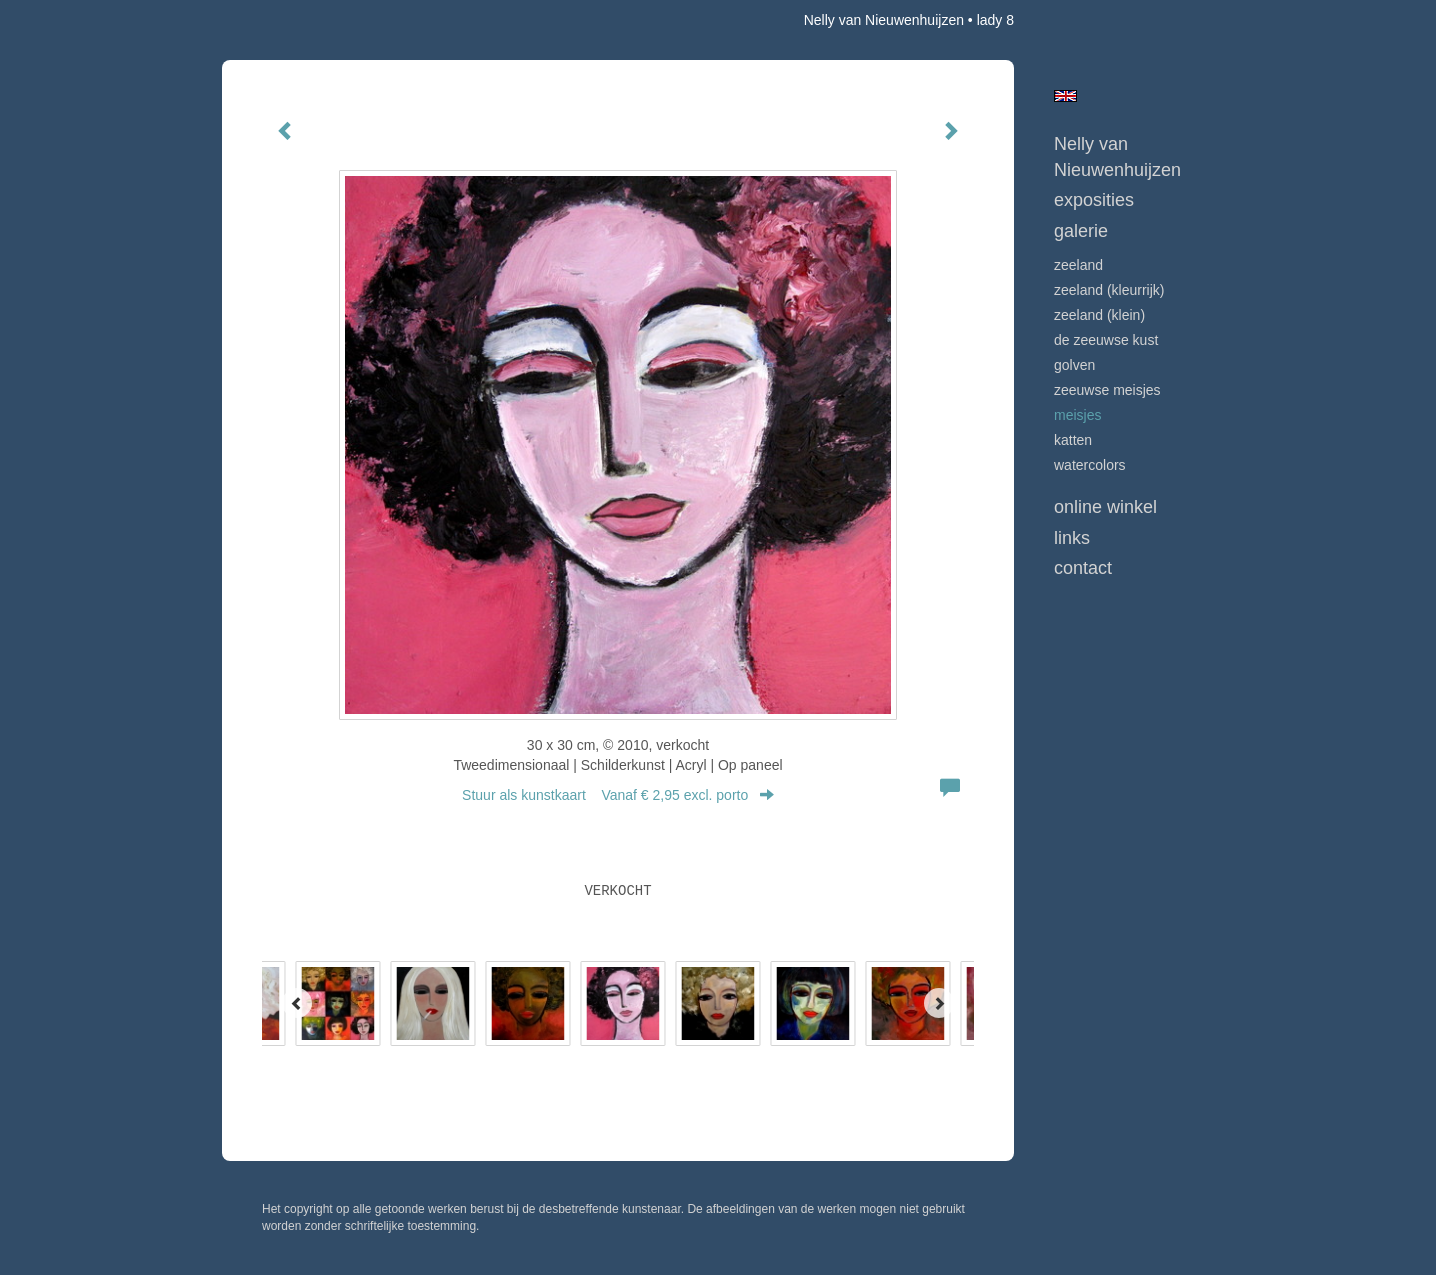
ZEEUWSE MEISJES (1107, 390)
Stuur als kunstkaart (618, 795)
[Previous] (297, 1003)
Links (1072, 538)
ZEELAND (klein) (1099, 315)
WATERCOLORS (1090, 465)
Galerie (1081, 231)
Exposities (1094, 200)
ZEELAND (1078, 265)
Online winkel (1105, 507)
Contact (1083, 568)
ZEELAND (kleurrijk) (1109, 290)
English (1065, 96)
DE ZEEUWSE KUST (1106, 340)
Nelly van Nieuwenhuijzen (884, 20)
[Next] (939, 1003)
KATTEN (1073, 440)
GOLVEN (1074, 365)
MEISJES (1077, 415)
